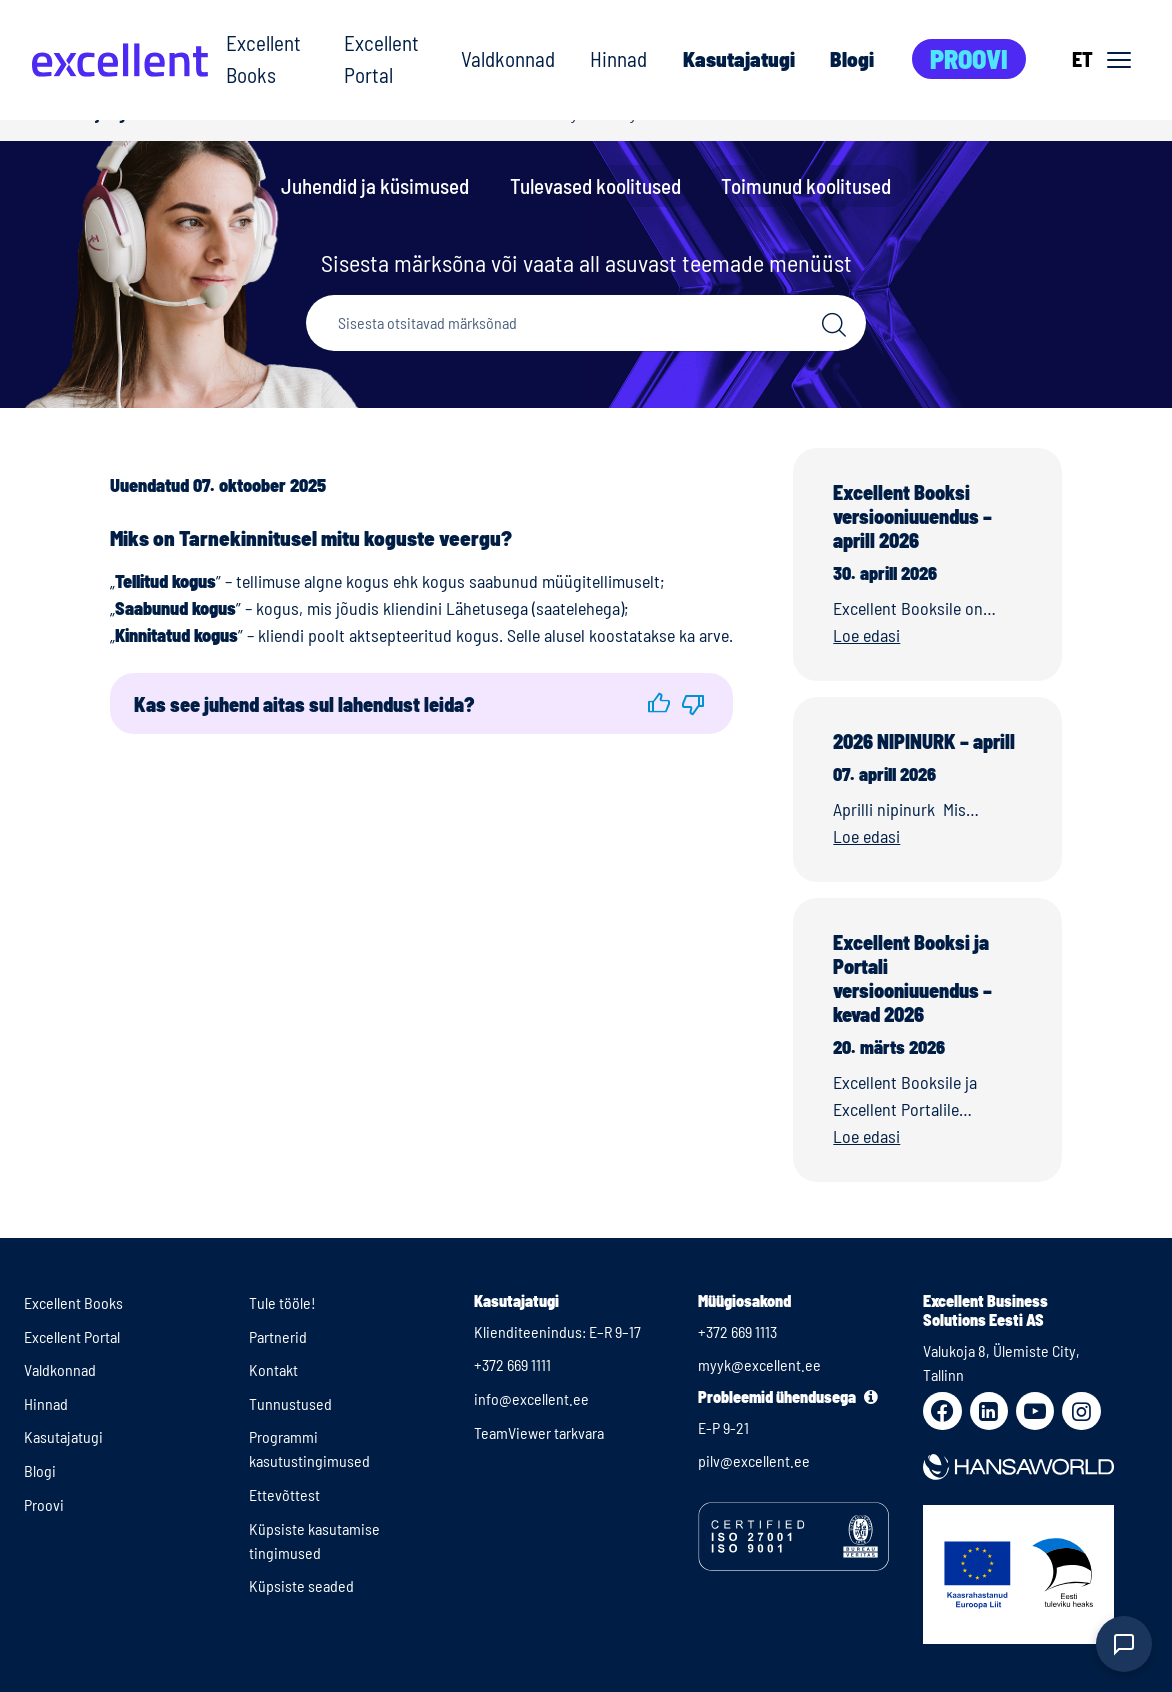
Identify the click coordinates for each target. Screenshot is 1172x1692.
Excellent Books (263, 58)
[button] (658, 703)
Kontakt (273, 1369)
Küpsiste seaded (301, 1585)
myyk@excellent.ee (759, 1364)
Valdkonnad (508, 58)
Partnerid (278, 1336)
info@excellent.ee (531, 1398)
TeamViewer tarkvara (539, 1432)
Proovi (969, 58)
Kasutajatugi (739, 58)
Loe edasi (866, 635)
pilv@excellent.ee (754, 1460)
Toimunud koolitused (806, 185)
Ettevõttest (284, 1494)
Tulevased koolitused (595, 185)
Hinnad (618, 58)
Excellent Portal (381, 58)
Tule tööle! (282, 1302)
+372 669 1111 (512, 1364)
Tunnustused (290, 1403)
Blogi (852, 58)
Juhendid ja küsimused (375, 185)
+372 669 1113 (737, 1331)
